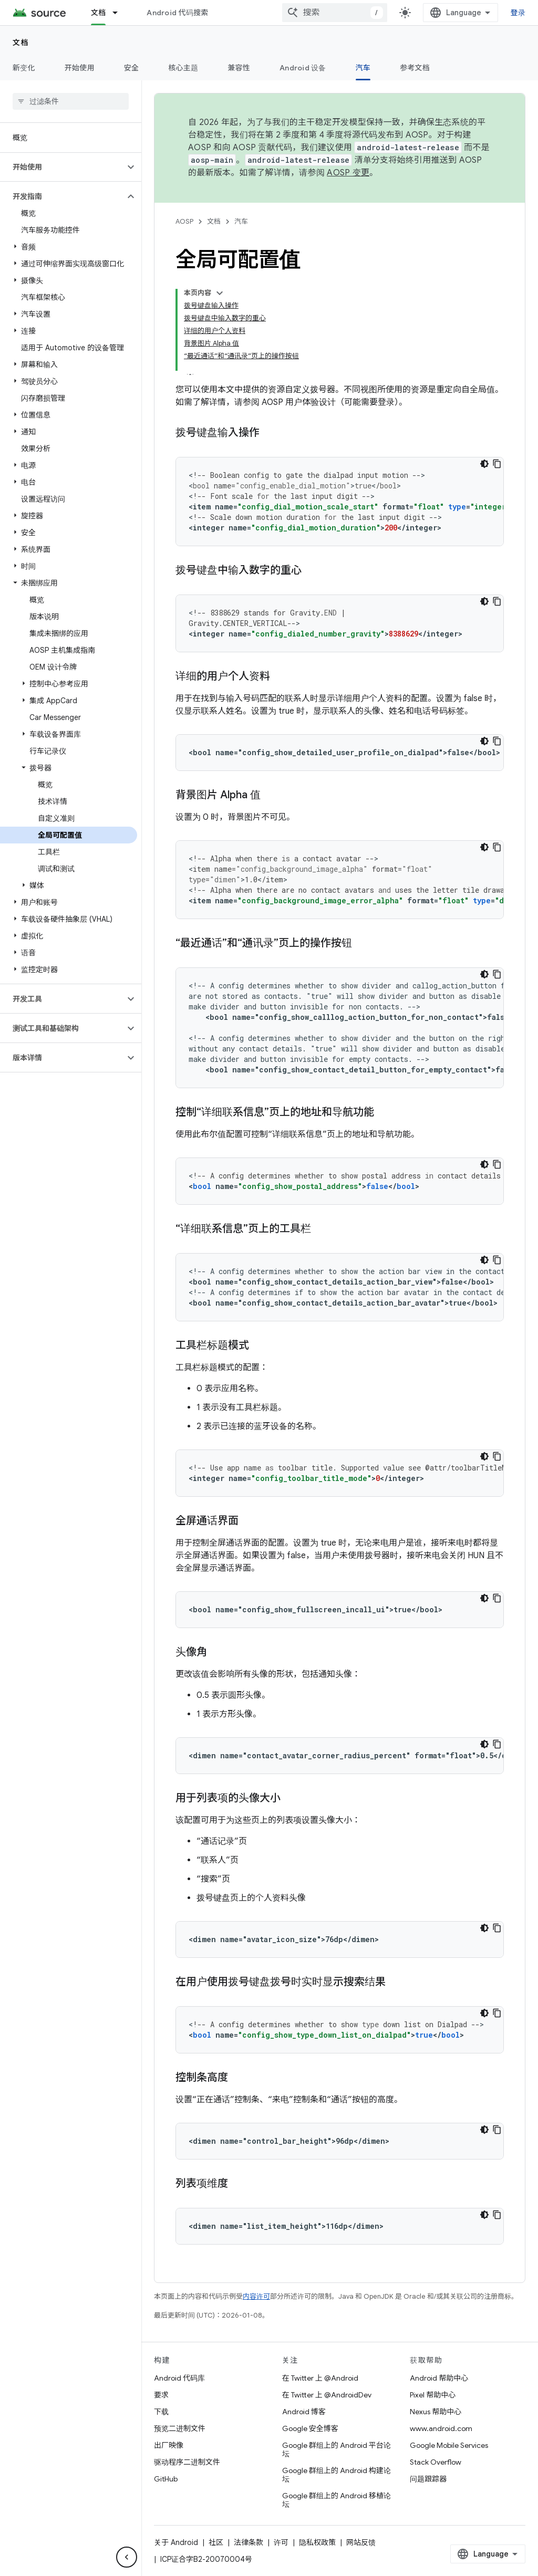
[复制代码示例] (497, 463)
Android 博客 (304, 2411)
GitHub (166, 2479)
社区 (216, 2542)
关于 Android (176, 2542)
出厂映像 (168, 2445)
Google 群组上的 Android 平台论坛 (336, 2449)
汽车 (241, 221)
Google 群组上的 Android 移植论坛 (336, 2500)
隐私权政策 (317, 2542)
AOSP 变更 (348, 173)
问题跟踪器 (428, 2479)
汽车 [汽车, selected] (363, 67)
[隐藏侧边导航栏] (126, 2557)
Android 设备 (303, 67)
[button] (62, 167)
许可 (281, 2542)
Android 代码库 (179, 2378)
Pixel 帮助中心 (433, 2395)
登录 (518, 12)
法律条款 (248, 2542)
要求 (161, 2395)
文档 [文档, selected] (98, 12)
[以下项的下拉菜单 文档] (120, 12)
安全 (131, 67)
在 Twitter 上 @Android (320, 2378)
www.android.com (441, 2428)
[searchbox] (71, 101)
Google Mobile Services (449, 2445)
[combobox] (334, 12)
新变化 (24, 67)
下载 (161, 2411)
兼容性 (238, 67)
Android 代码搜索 (177, 12)
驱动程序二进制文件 (187, 2462)
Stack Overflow (435, 2462)
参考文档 (415, 67)
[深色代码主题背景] (484, 463)
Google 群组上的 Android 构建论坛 (336, 2475)
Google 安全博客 (310, 2428)
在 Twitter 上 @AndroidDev (326, 2395)
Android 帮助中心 (439, 2378)
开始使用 (80, 67)
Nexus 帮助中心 (435, 2411)
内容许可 (256, 2296)
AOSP (184, 221)
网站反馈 (361, 2542)
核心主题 (183, 67)
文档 (21, 42)
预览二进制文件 (179, 2428)
